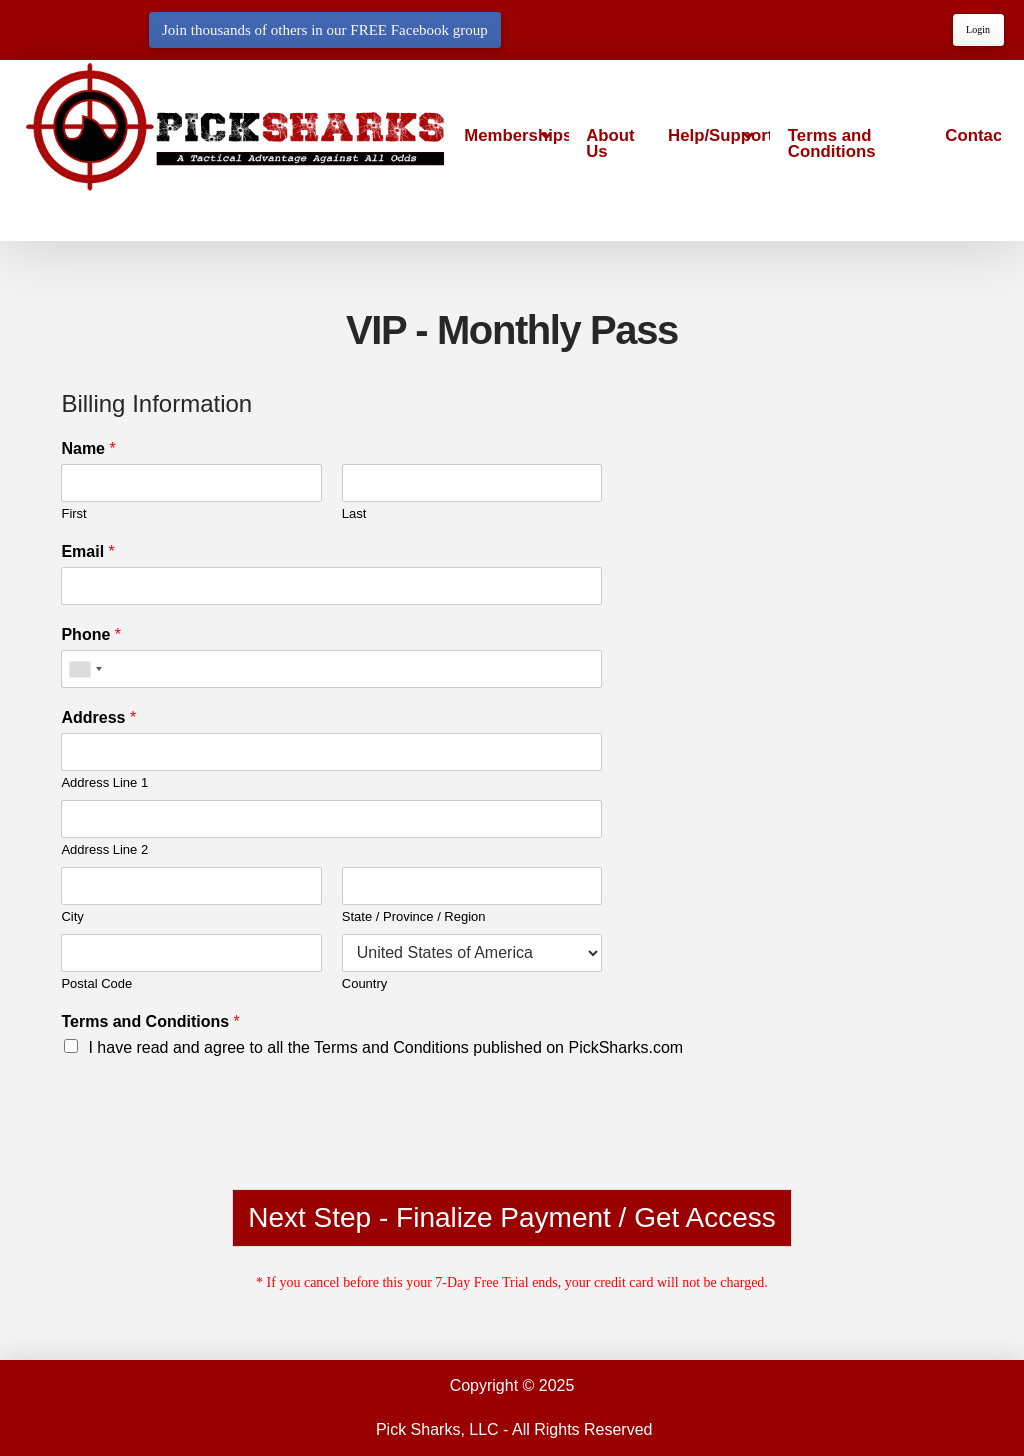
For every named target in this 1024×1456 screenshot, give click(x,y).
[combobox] (85, 669)
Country (365, 983)
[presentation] (213, 1156)
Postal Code (96, 983)
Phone (91, 634)
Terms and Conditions (150, 1021)
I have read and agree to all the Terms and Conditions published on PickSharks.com (385, 1047)
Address (98, 717)
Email (87, 551)
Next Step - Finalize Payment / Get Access (512, 1217)
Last (354, 513)
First (73, 513)
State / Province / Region (414, 916)
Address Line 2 (104, 849)
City (72, 916)
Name (88, 448)
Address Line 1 (104, 782)
